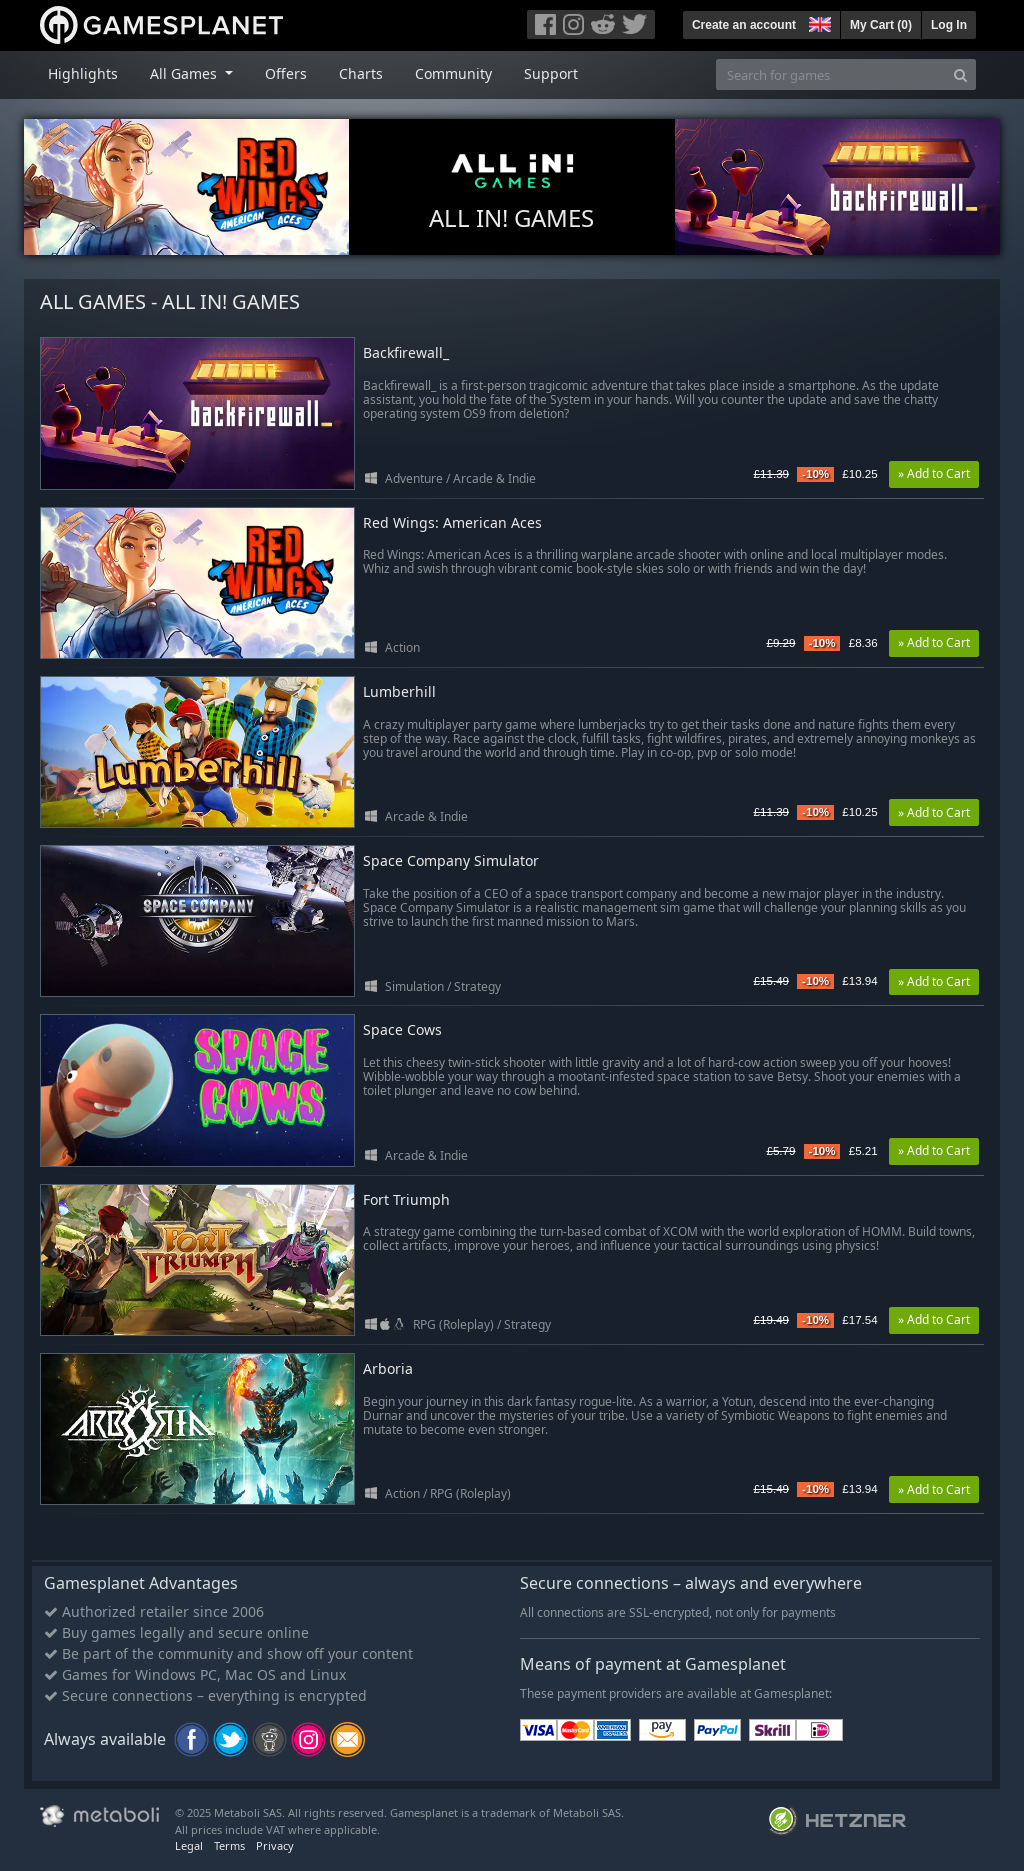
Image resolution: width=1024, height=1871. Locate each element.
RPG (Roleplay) (453, 1324)
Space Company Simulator (451, 861)
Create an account (744, 25)
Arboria (388, 1369)
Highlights (83, 73)
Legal (189, 1845)
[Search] (960, 74)
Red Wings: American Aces (452, 523)
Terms (229, 1845)
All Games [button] (185, 73)
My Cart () (881, 25)
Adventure (414, 478)
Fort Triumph (406, 1200)
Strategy (477, 986)
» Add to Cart (934, 473)
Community (453, 73)
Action (402, 647)
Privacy (275, 1845)
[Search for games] (831, 74)
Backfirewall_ (406, 353)
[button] (818, 22)
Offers (286, 73)
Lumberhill (399, 692)
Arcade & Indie (494, 478)
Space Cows (402, 1030)
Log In (949, 25)
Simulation (414, 986)
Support (551, 73)
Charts (361, 73)
